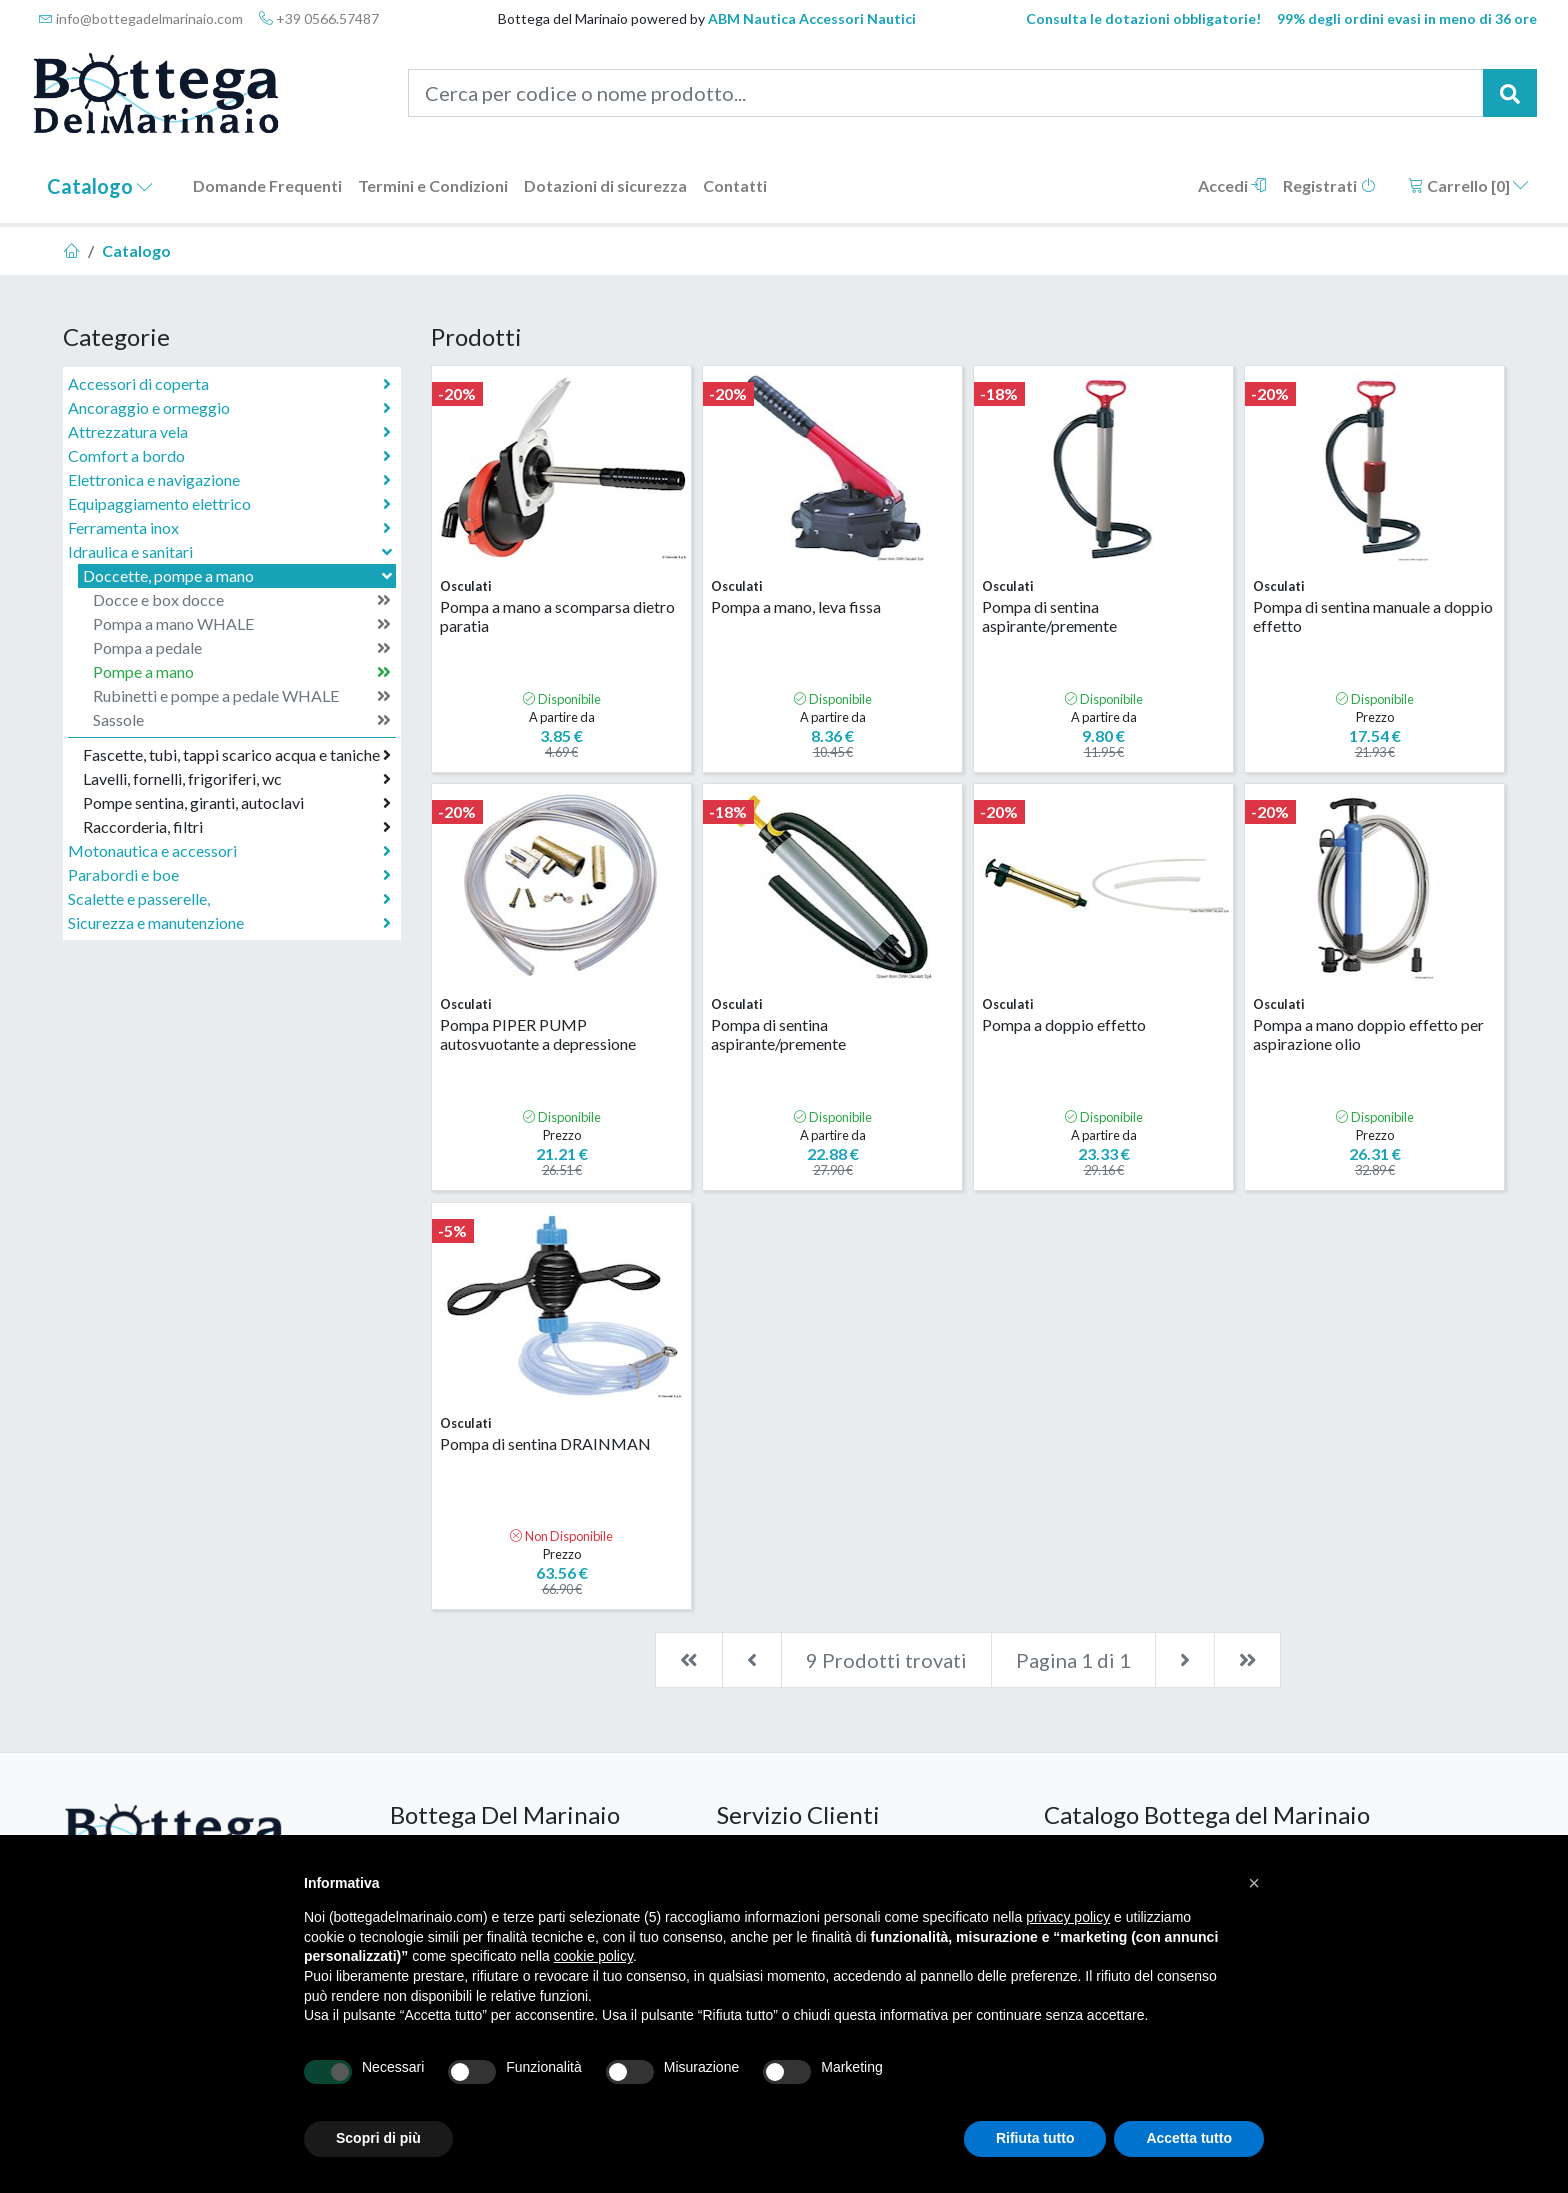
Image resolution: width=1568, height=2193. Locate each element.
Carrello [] (1468, 185)
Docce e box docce (242, 600)
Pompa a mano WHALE (242, 624)
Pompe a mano (242, 672)
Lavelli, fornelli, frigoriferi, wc (237, 779)
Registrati (1329, 185)
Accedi (1232, 185)
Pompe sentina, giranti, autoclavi (237, 803)
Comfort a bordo (229, 456)
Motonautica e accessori (229, 851)
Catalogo (100, 186)
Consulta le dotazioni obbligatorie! (1143, 18)
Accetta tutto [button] (1189, 2138)
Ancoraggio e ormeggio (229, 408)
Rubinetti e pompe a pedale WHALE (242, 696)
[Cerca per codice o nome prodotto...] (946, 93)
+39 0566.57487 (319, 18)
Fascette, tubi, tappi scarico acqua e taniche (237, 755)
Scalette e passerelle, (229, 899)
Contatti (735, 185)
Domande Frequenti (267, 185)
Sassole (242, 720)
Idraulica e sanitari (232, 551)
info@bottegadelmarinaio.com (141, 18)
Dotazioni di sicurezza (605, 185)
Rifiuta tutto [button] (1035, 2138)
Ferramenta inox (229, 528)
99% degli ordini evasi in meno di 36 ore (1407, 18)
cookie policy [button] (593, 1956)
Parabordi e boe (229, 875)
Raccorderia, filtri (237, 827)
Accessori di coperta (229, 384)
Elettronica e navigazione (229, 480)
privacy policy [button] (1068, 1917)
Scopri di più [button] (378, 2138)
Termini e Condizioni (433, 185)
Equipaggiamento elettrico (229, 504)
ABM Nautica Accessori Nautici (812, 18)
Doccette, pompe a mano (239, 575)
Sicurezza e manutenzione (229, 923)
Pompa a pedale (242, 648)
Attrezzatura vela (229, 432)
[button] (1254, 1883)
